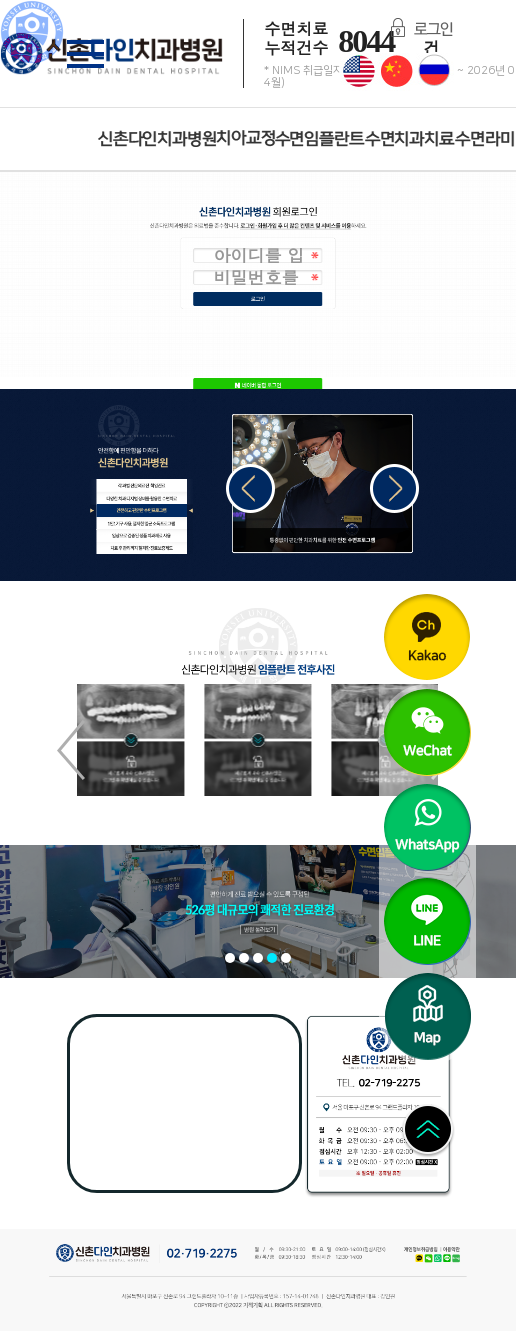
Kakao (419, 1258)
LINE (447, 1258)
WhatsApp (439, 1258)
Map (396, 978)
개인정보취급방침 (421, 1251)
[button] (394, 488)
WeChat (430, 1258)
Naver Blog (458, 1258)
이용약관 (447, 1251)
